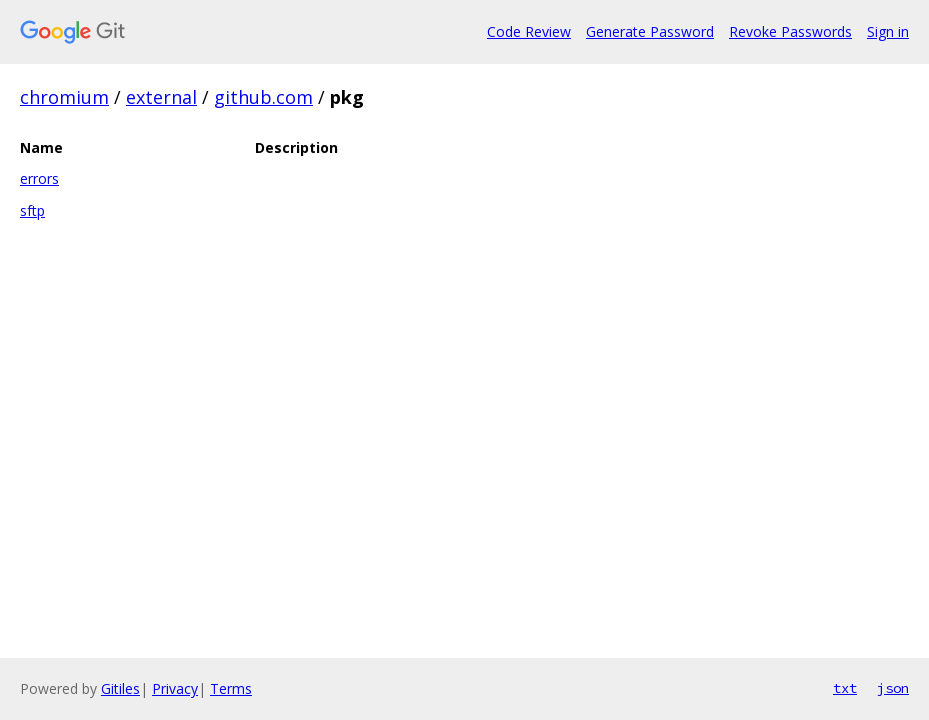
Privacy (175, 688)
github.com (263, 97)
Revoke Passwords (790, 31)
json (893, 688)
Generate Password (650, 31)
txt (845, 688)
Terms (231, 688)
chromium (64, 97)
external (161, 97)
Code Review (529, 31)
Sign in (888, 31)
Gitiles (120, 688)
